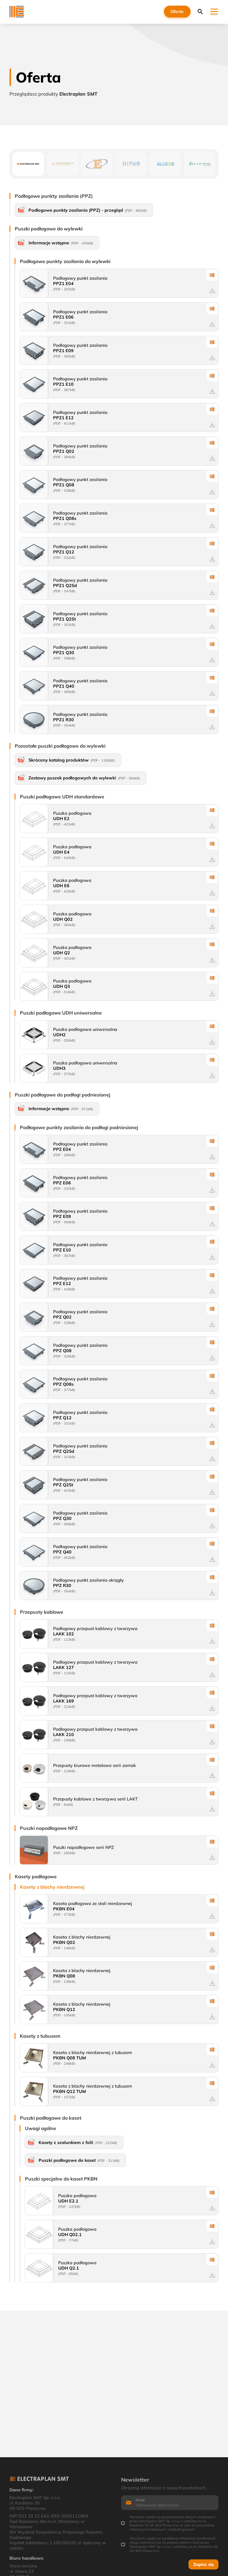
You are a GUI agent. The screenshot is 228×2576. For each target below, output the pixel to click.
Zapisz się (203, 2564)
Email (140, 2500)
